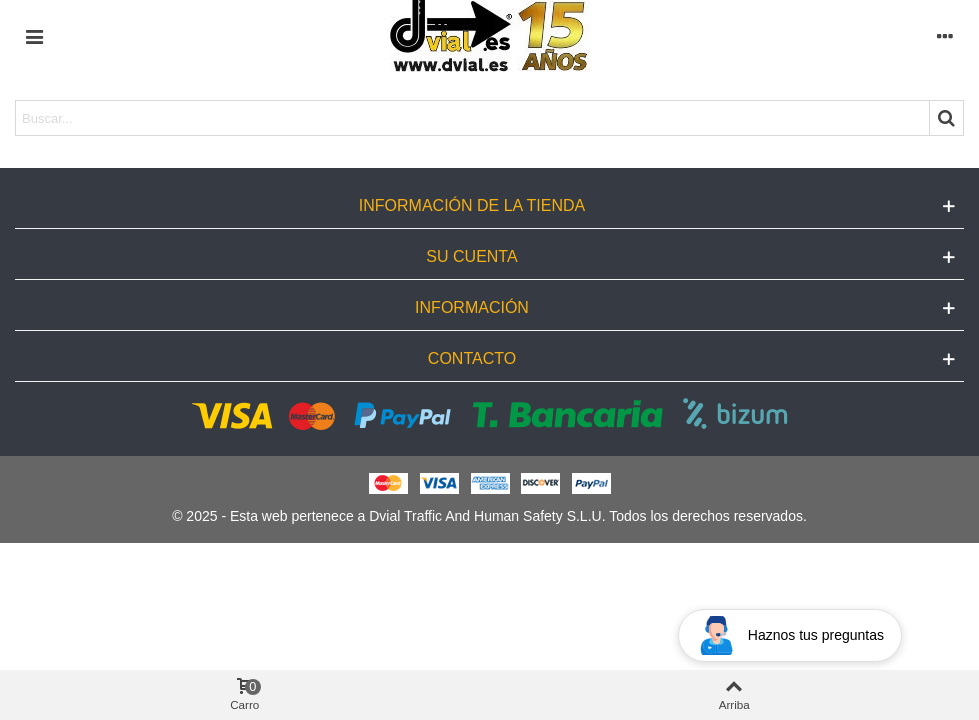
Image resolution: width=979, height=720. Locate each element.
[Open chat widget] (790, 635)
